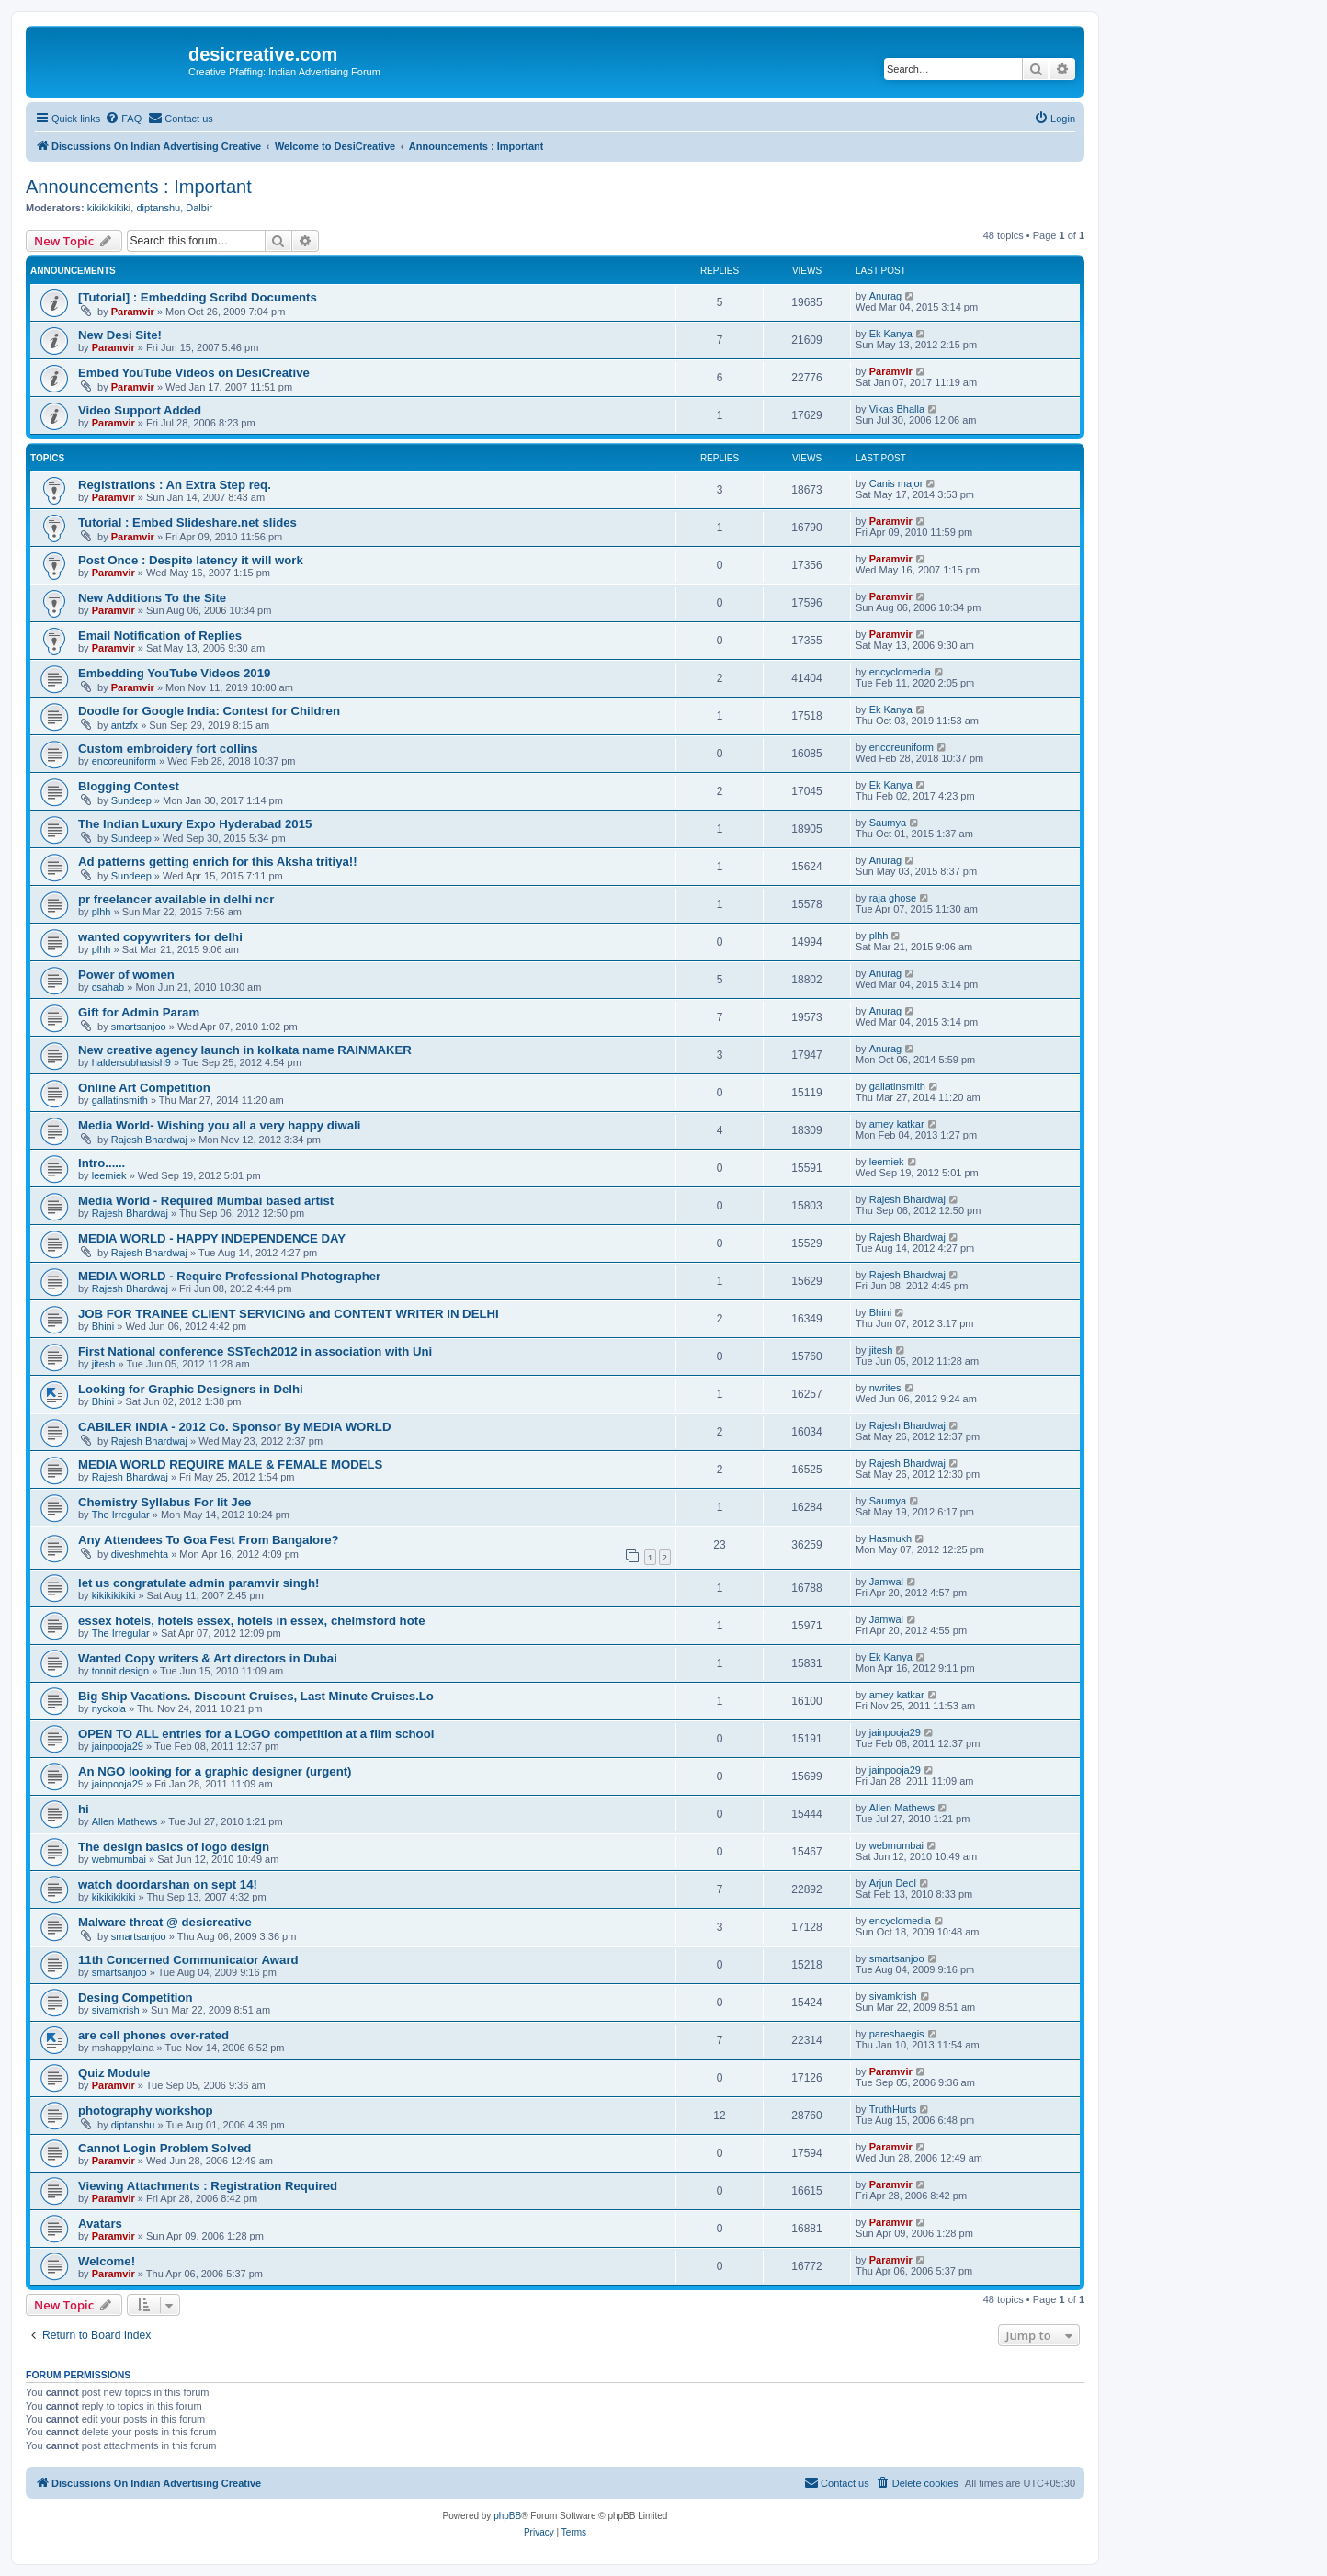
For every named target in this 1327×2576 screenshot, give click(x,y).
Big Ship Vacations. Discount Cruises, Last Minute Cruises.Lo (256, 1696)
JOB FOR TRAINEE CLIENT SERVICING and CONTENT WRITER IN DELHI (288, 1314)
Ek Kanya (891, 333)
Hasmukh (890, 1538)
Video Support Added (139, 410)
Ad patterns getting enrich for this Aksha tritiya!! (217, 861)
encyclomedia (900, 671)
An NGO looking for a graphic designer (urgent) (214, 1771)
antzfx (124, 725)
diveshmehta (139, 1554)
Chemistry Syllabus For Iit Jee (164, 1502)
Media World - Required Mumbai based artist (206, 1201)
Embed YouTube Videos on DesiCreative (194, 373)
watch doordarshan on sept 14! (167, 1884)
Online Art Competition (144, 1088)
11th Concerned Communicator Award (188, 1960)
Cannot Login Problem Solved (164, 2148)
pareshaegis (896, 2033)
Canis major (896, 483)
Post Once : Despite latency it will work (190, 560)
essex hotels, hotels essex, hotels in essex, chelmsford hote (251, 1621)
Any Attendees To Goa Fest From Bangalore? (208, 1540)
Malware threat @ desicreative (165, 1922)
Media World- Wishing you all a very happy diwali (219, 1125)
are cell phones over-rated (153, 2035)
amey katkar (896, 1123)
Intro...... (101, 1163)
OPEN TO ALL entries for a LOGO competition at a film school (256, 1734)
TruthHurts (893, 2109)
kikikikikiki (109, 207)
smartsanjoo (138, 1026)
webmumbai (119, 1859)
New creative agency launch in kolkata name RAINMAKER (245, 1050)
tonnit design (120, 1670)
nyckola (109, 1708)
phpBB (507, 2516)
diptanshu (158, 207)
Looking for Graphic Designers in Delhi (190, 1389)
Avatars (100, 2223)
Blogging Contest (128, 786)
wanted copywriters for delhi (160, 937)
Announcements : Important (139, 186)
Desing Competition (135, 1997)
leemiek (109, 1175)
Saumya (887, 822)
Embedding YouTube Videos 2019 (174, 673)
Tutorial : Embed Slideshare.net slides (187, 522)
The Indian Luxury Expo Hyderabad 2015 (195, 824)
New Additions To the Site (152, 598)
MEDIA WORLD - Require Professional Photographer (229, 1276)
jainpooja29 (117, 1746)
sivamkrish (116, 2009)
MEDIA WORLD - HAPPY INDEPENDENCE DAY (212, 1238)
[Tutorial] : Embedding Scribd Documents (197, 297)
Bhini (103, 1326)
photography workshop (145, 2110)
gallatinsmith (120, 1100)
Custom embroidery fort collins (168, 748)
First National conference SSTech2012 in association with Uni (255, 1351)
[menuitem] (123, 119)
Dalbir (199, 207)
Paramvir (132, 311)
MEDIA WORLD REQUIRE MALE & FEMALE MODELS (230, 1464)
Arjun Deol (892, 1883)
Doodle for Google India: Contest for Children (209, 711)
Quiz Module (114, 2073)
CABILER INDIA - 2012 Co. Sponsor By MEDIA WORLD (234, 1427)
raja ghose (892, 897)
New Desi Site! (120, 335)
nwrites (885, 1387)
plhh (101, 911)
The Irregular (121, 1514)
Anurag (885, 295)
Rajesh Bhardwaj (149, 1139)
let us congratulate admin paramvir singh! (198, 1583)
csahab (108, 987)
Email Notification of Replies (160, 635)
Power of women (126, 975)
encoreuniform (124, 760)
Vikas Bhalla (896, 408)
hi (83, 1809)
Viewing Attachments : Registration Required (207, 2186)
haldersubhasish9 (131, 1062)
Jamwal (886, 1581)
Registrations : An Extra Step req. (174, 485)
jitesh (104, 1363)
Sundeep (131, 800)
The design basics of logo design (173, 1847)
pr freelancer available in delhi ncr (176, 899)
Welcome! (106, 2261)
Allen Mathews (125, 1821)
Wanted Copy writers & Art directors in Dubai (207, 1658)
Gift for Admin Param (138, 1012)
